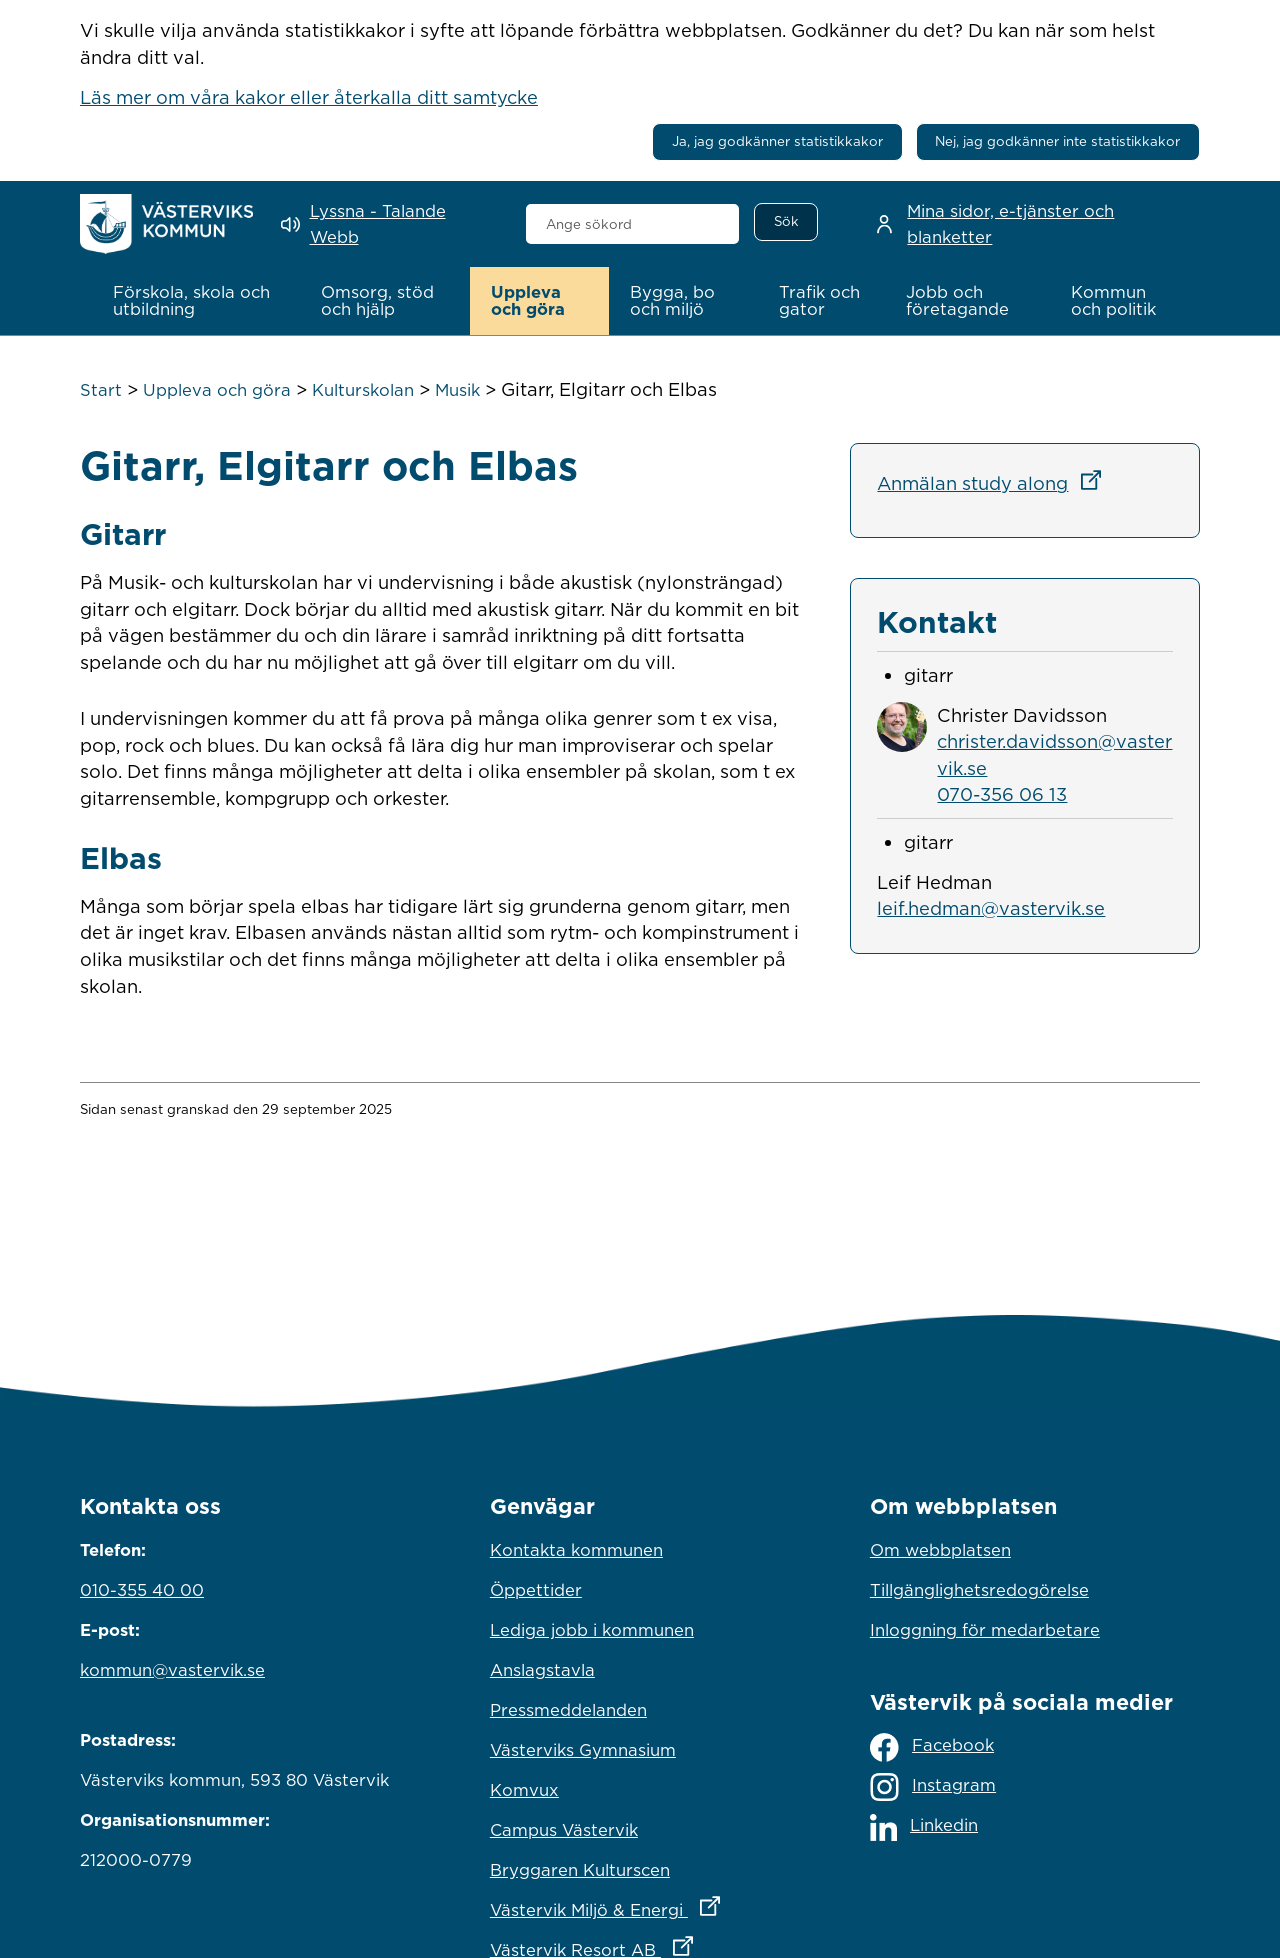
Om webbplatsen (940, 1550)
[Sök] (786, 222)
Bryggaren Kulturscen (580, 1870)
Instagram (933, 1787)
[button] (196, 301)
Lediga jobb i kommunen (592, 1630)
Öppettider (536, 1590)
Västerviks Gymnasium (583, 1750)
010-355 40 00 (142, 1590)
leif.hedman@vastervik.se (991, 908)
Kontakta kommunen (576, 1550)
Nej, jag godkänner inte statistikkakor (1057, 141)
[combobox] (632, 224)
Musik (457, 390)
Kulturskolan (363, 390)
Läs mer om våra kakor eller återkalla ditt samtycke (309, 97)
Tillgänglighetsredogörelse (979, 1590)
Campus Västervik (564, 1830)
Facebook (932, 1747)
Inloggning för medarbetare (985, 1630)
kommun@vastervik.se (172, 1670)
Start (101, 390)
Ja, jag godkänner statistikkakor (777, 141)
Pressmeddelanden (568, 1710)
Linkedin (924, 1827)
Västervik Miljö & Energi (640, 1905)
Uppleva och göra (217, 390)
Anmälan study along (995, 483)
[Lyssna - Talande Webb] (389, 224)
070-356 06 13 (1002, 794)
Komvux (524, 1790)
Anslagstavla (542, 1670)
